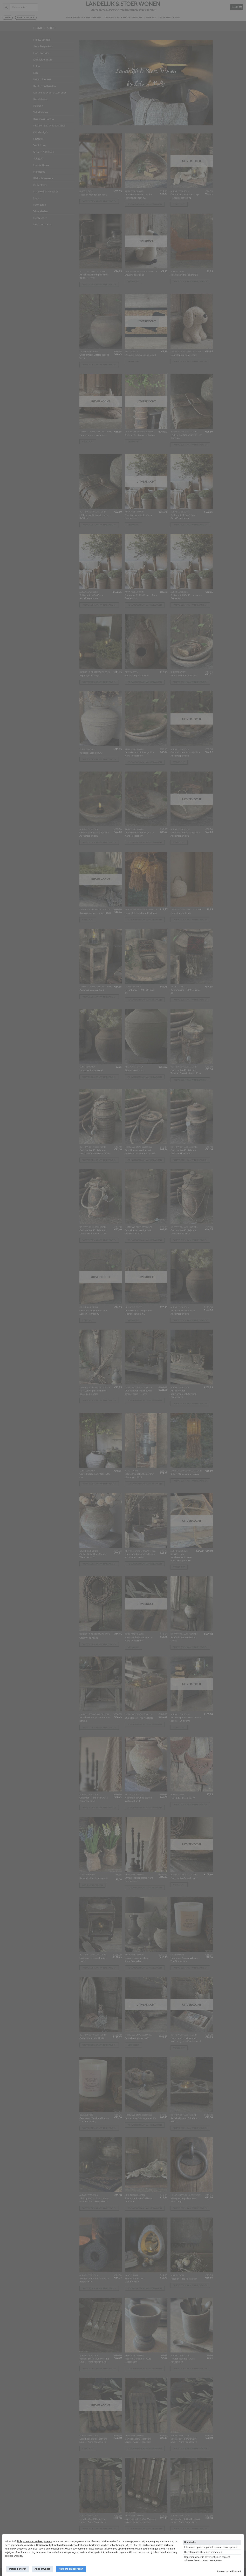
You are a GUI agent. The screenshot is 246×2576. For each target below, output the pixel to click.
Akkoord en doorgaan (71, 2568)
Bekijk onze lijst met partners (52, 2545)
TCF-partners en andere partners (34, 2541)
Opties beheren (126, 2548)
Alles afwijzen (42, 2568)
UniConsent (235, 2571)
